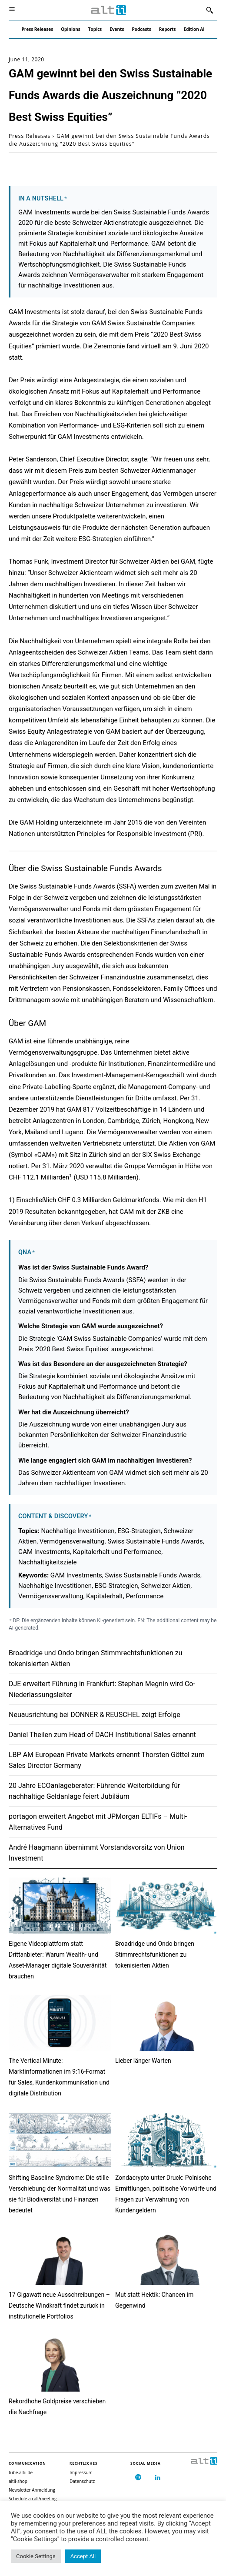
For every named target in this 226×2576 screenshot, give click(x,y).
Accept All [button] (83, 2556)
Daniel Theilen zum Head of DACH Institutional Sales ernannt (102, 1735)
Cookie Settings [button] (36, 2556)
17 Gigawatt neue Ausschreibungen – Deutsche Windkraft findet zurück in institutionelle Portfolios (59, 2305)
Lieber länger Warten (143, 2060)
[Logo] (108, 10)
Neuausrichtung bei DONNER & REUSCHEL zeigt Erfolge (94, 1715)
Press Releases (29, 136)
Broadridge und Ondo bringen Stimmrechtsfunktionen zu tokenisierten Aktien (154, 1954)
